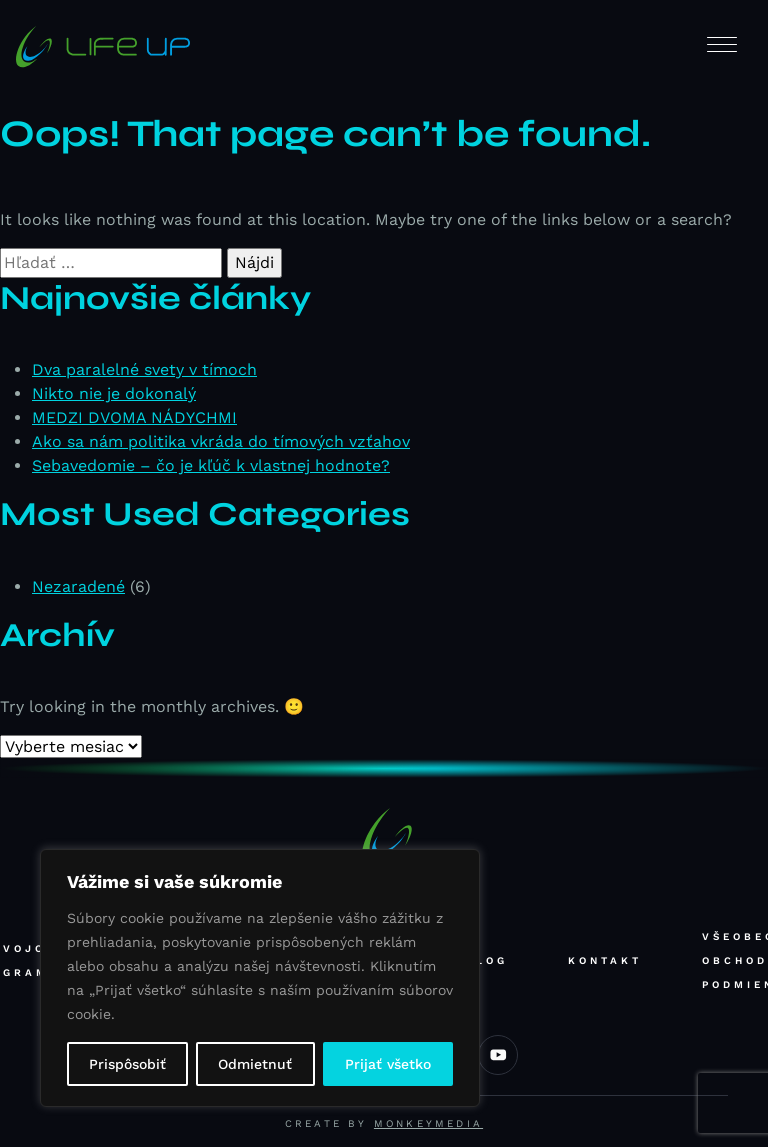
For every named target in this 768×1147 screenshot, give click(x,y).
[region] (260, 978)
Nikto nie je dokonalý (114, 393)
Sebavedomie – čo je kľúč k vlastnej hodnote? (211, 465)
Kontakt (605, 960)
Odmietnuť (255, 1064)
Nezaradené (78, 586)
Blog (486, 960)
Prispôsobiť (127, 1064)
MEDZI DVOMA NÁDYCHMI (134, 417)
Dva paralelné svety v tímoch (144, 369)
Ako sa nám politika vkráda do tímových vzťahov (221, 441)
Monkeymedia (428, 1123)
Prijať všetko (388, 1064)
